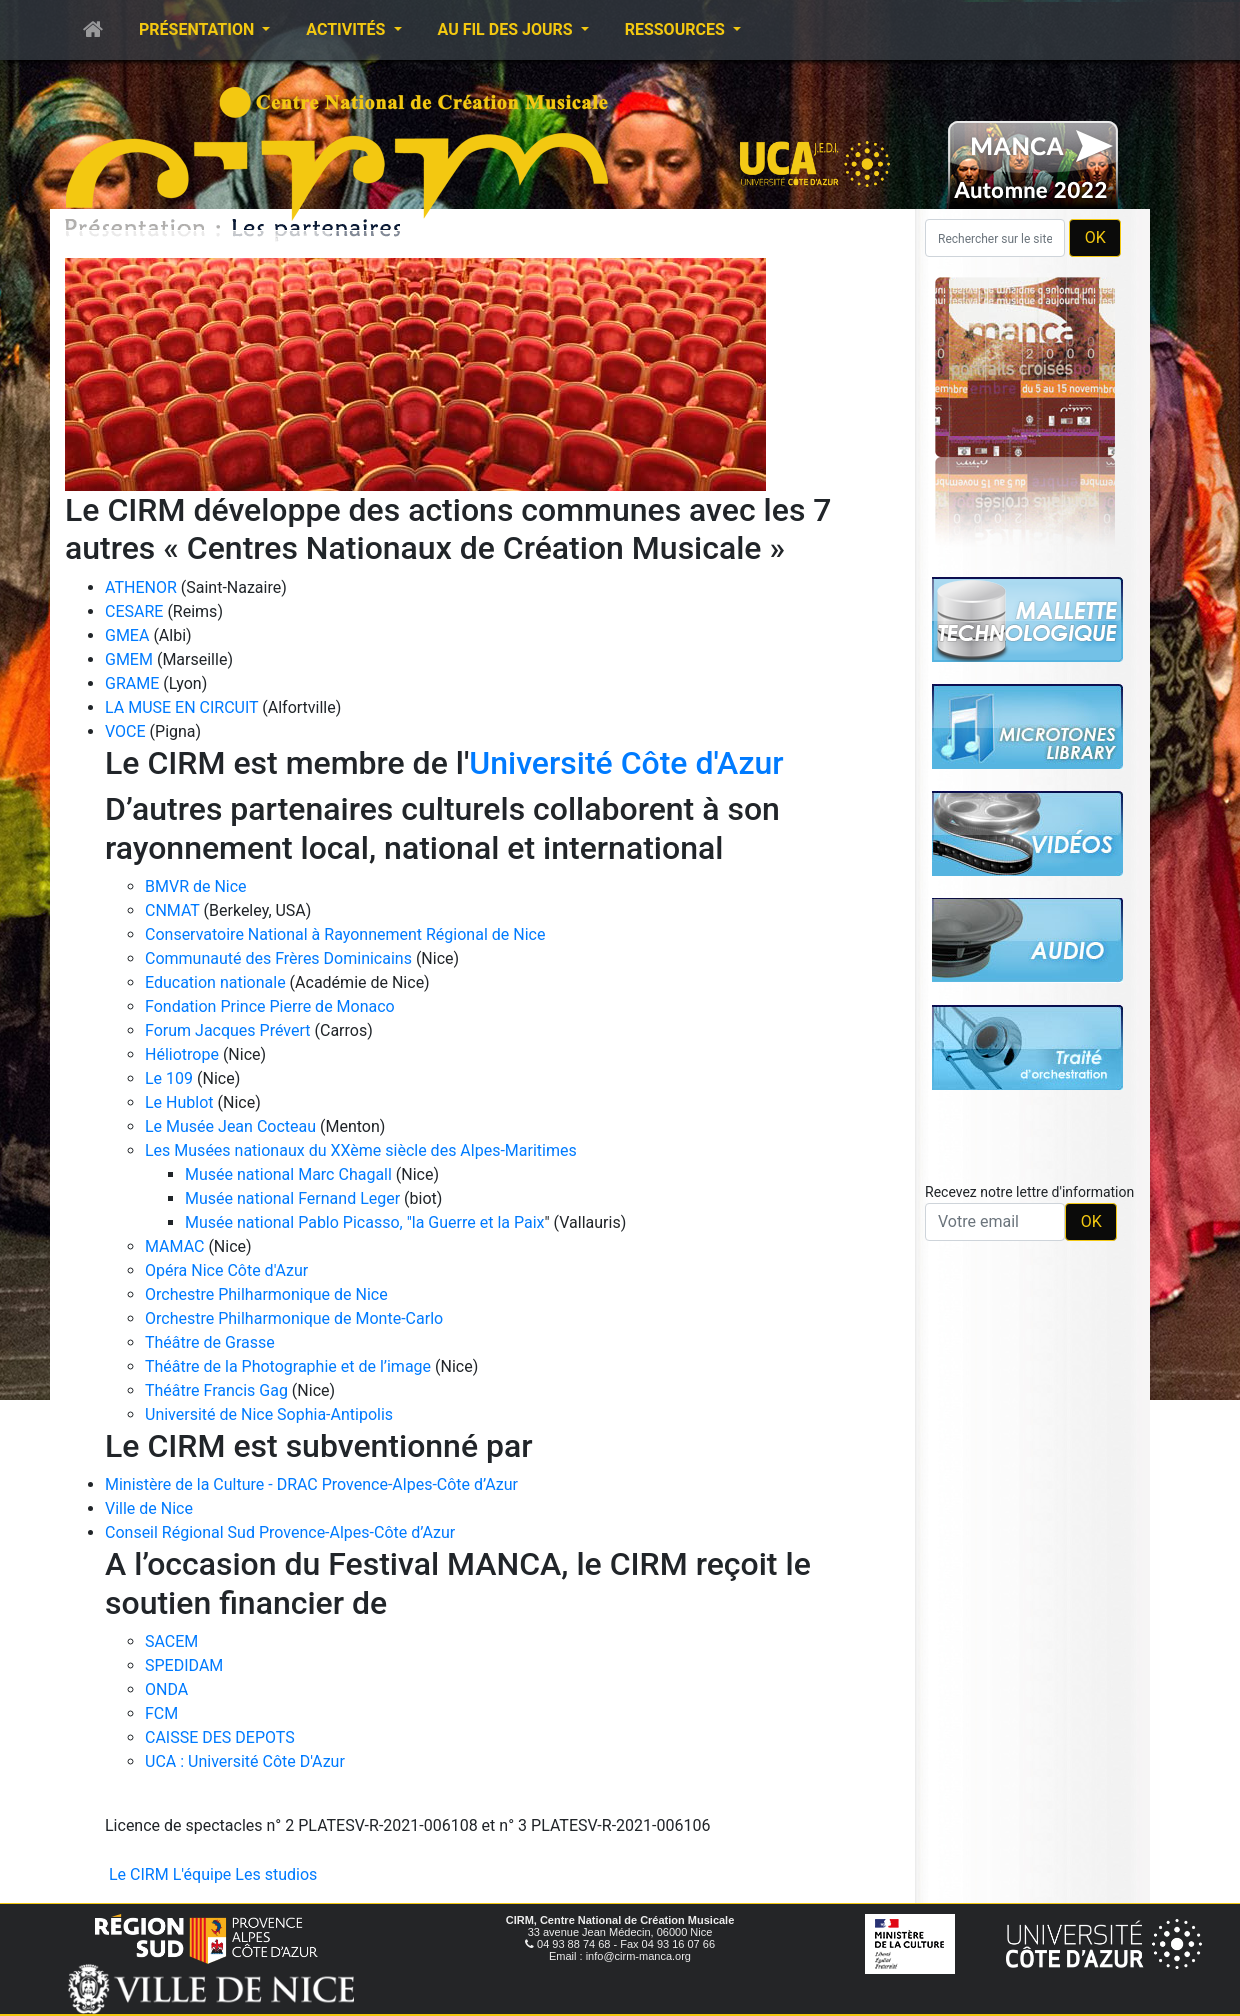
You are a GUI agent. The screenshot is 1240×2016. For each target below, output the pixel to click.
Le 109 (169, 1078)
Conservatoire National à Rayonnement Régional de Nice (345, 934)
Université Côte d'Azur (626, 763)
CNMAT (172, 910)
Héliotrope (182, 1054)
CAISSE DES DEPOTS (220, 1737)
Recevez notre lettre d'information (1029, 1192)
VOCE (125, 731)
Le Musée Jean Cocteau (230, 1126)
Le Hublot (179, 1102)
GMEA (127, 635)
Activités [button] (347, 29)
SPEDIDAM (184, 1665)
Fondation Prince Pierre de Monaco (270, 1006)
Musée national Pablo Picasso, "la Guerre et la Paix (365, 1222)
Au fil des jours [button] (507, 29)
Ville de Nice (149, 1508)
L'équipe (202, 1874)
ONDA (166, 1689)
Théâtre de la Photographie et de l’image (288, 1366)
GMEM (129, 659)
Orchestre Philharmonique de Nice (266, 1294)
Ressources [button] (677, 29)
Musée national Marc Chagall (288, 1174)
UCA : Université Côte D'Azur (245, 1761)
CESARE (134, 611)
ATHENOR (141, 587)
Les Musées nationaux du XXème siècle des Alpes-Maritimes (361, 1150)
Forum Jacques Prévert (228, 1030)
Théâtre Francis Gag (216, 1390)
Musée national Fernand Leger (292, 1198)
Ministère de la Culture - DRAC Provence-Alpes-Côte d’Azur (311, 1484)
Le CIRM (139, 1874)
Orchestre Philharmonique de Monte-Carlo (294, 1318)
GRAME (132, 683)
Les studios (276, 1874)
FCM (161, 1713)
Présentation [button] (198, 29)
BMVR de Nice (196, 886)
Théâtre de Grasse (210, 1342)
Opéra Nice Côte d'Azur (226, 1270)
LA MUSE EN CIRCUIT (181, 707)
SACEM (171, 1641)
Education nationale (215, 982)
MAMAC (174, 1246)
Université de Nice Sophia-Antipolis (269, 1414)
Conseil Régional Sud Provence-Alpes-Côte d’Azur (280, 1532)
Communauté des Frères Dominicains (280, 958)
